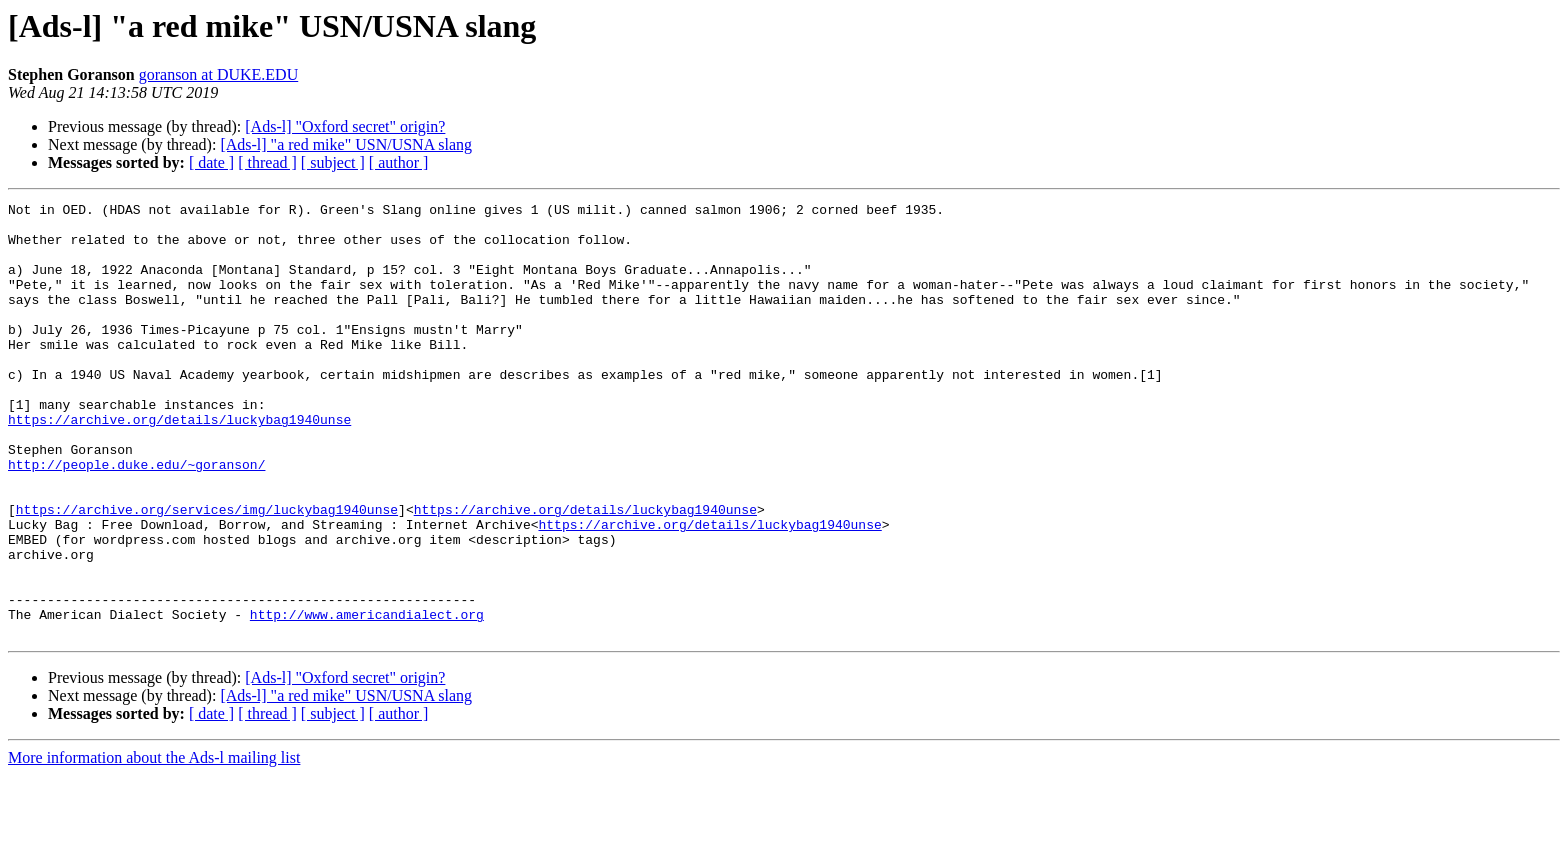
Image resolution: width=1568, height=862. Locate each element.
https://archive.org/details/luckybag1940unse (179, 464)
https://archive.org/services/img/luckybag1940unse (207, 572)
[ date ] (211, 162)
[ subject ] (333, 162)
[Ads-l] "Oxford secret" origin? (345, 126)
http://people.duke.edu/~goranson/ (136, 518)
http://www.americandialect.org (367, 698)
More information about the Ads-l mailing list (154, 844)
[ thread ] (267, 162)
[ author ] (399, 162)
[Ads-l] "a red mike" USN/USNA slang (346, 144)
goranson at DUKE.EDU (219, 74)
